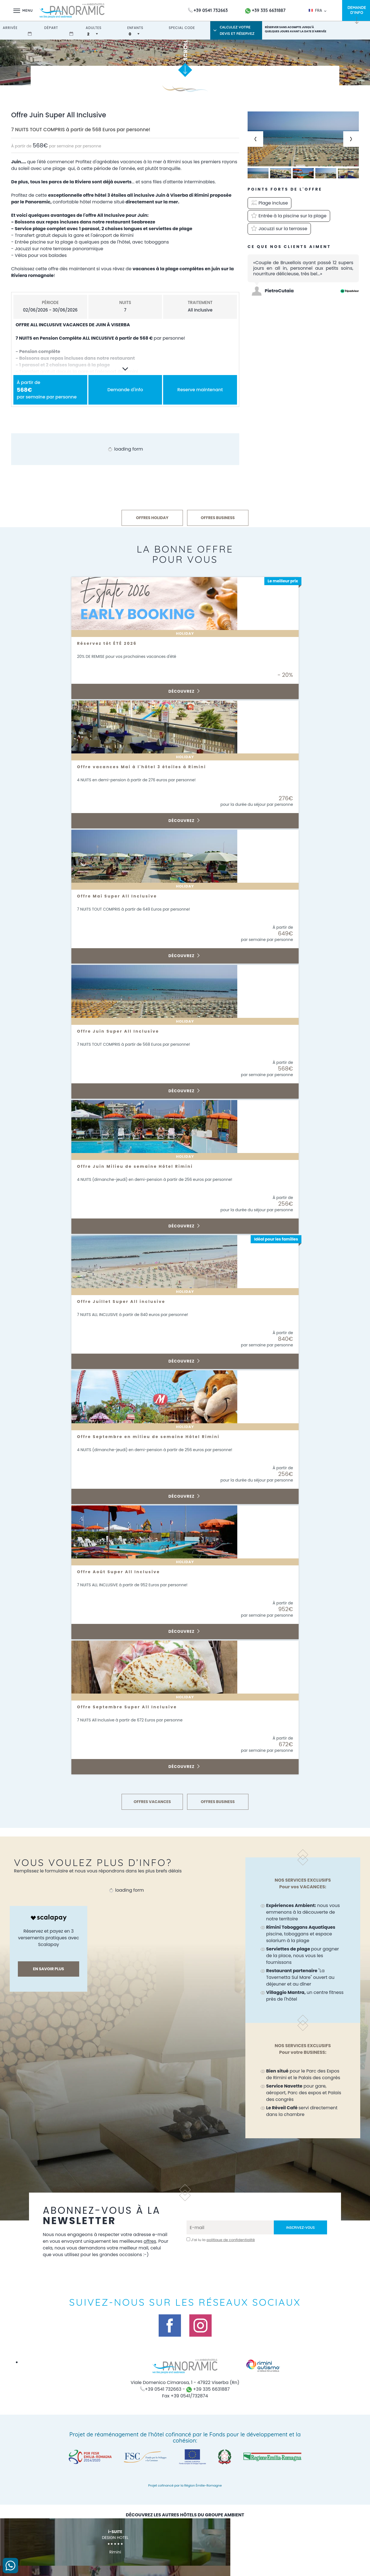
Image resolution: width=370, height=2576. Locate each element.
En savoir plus (48, 1969)
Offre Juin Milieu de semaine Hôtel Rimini (140, 1166)
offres (56, 2248)
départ (51, 27)
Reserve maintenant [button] (200, 389)
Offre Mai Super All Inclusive (121, 896)
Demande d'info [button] (125, 389)
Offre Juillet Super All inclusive (125, 1301)
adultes (94, 27)
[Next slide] (351, 139)
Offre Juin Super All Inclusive (122, 1031)
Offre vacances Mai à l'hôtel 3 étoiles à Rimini (148, 767)
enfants (135, 27)
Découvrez (184, 691)
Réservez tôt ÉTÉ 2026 (109, 643)
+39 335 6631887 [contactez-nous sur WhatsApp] (265, 10)
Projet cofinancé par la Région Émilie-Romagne (185, 2492)
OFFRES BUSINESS (218, 517)
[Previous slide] (255, 139)
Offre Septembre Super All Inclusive (132, 1707)
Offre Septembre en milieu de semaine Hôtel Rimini (155, 1436)
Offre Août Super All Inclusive (122, 1572)
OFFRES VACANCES (152, 1801)
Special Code (182, 27)
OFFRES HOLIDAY (152, 517)
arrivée (10, 27)
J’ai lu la (223, 2239)
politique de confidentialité (231, 2239)
